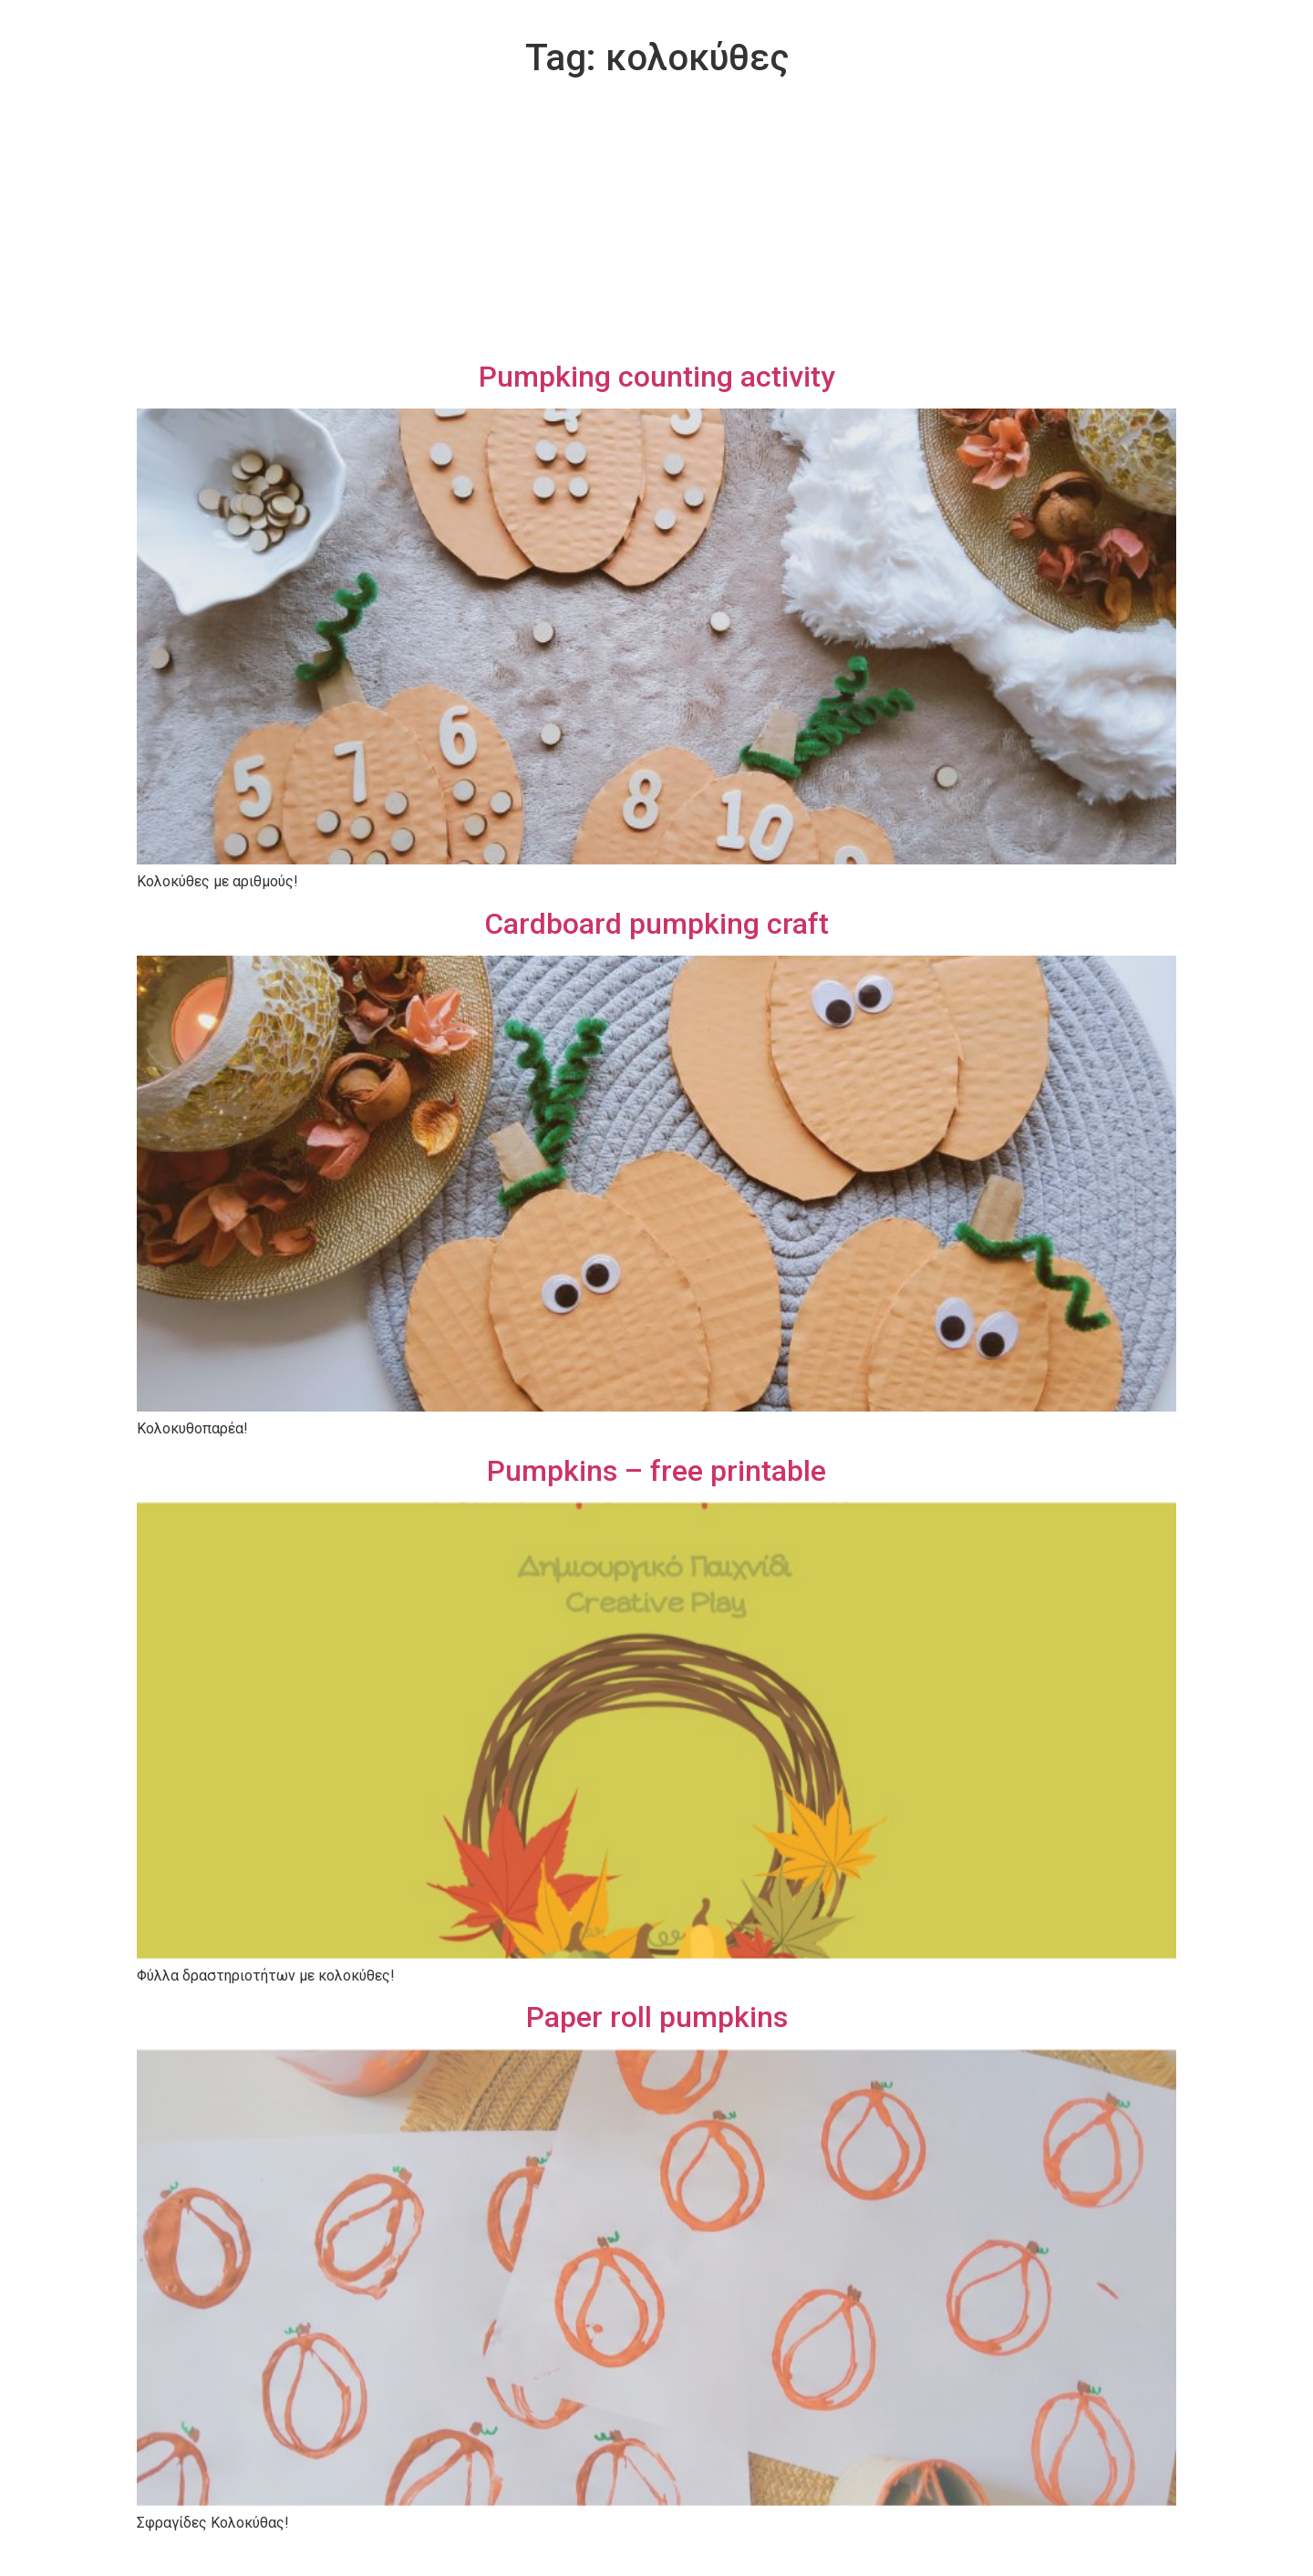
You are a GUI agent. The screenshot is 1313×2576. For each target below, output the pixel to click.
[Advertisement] (656, 222)
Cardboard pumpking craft (656, 923)
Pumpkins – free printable (656, 1471)
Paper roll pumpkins (657, 2017)
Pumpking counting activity (657, 376)
